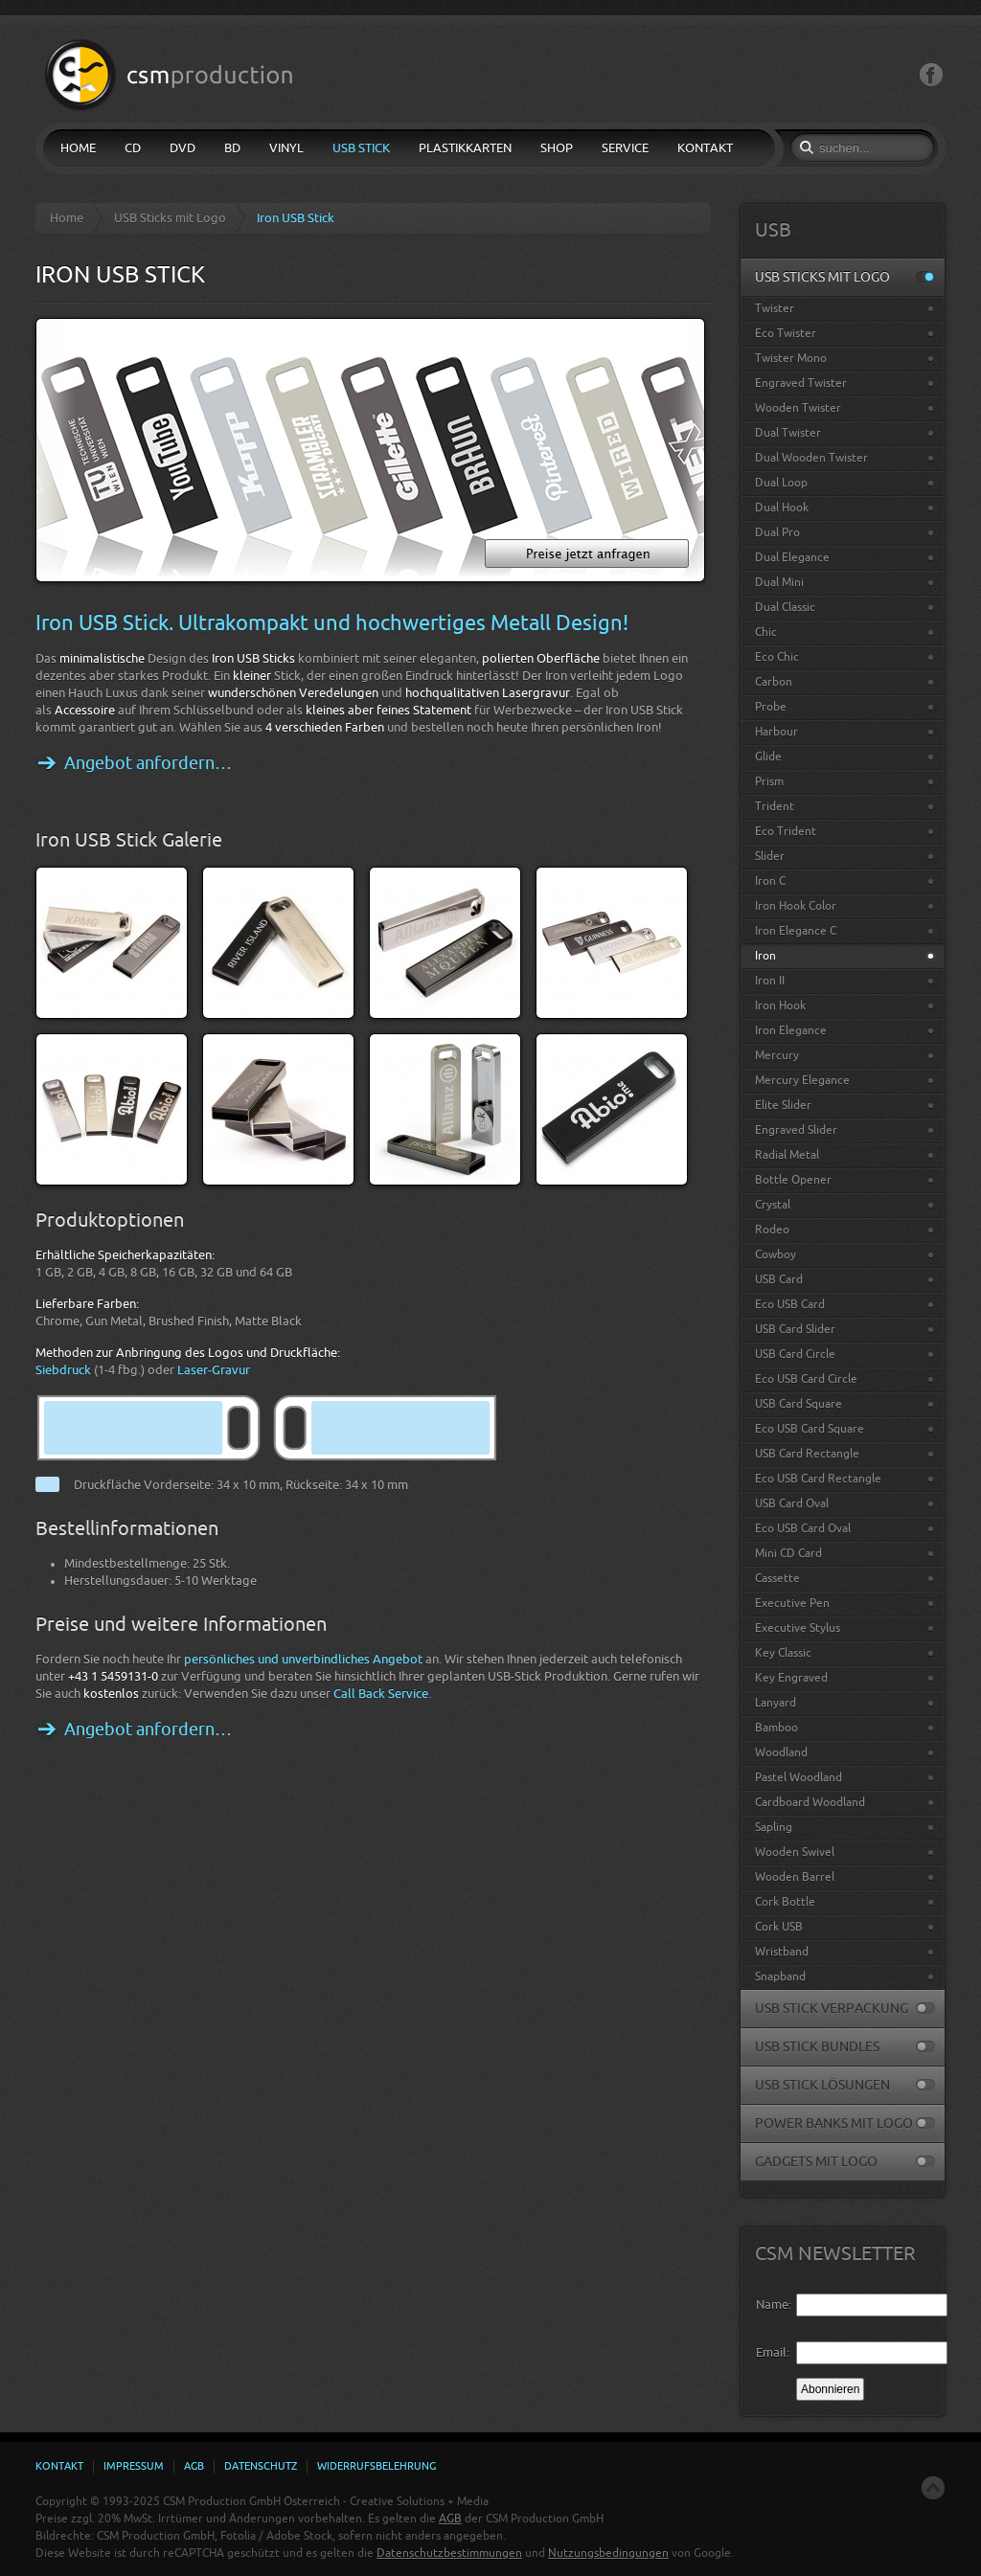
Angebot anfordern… (148, 763)
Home (66, 218)
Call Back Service (380, 1693)
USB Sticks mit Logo (170, 218)
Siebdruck (63, 1370)
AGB (450, 2518)
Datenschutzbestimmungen (449, 2553)
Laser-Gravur (213, 1370)
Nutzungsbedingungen (608, 2553)
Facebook (931, 75)
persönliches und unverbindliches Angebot (303, 1659)
